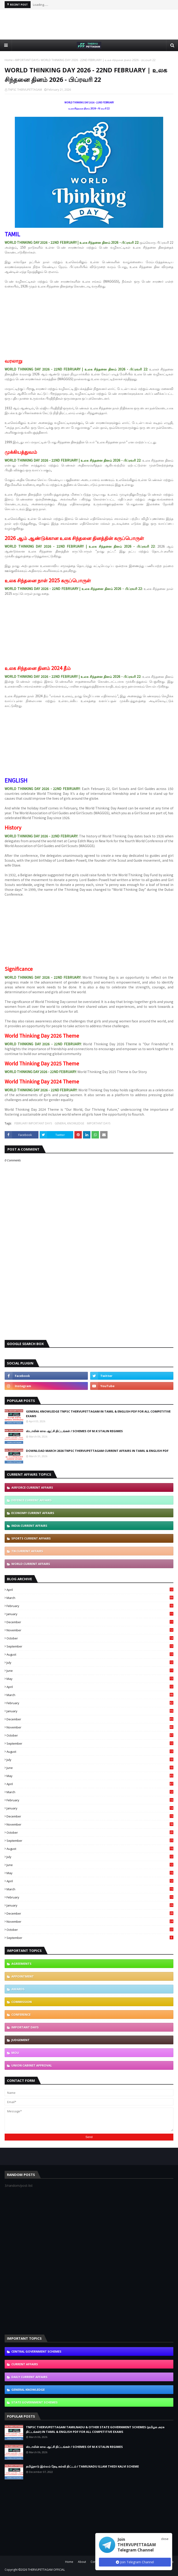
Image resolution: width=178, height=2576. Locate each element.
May (89, 1679)
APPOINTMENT (22, 1976)
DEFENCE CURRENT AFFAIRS (31, 1500)
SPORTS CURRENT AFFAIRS (31, 1538)
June (89, 1671)
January (89, 1614)
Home (9, 60)
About (82, 2562)
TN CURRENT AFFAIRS (27, 1551)
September (89, 1646)
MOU (15, 2053)
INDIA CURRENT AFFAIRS (29, 1526)
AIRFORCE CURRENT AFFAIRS (32, 1487)
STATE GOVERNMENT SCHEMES (34, 2402)
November (89, 1630)
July (89, 1662)
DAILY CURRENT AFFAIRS (29, 2377)
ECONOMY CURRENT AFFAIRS (32, 1513)
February (89, 1606)
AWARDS (18, 1989)
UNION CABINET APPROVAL (31, 2065)
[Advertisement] (89, 24)
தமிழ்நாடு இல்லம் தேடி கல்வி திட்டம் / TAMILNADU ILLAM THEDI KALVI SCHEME (82, 2466)
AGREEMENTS (21, 1964)
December (89, 1622)
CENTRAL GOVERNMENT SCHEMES (36, 2351)
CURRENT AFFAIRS (24, 2364)
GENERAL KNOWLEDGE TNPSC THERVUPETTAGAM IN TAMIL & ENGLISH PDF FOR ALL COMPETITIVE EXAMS (98, 1413)
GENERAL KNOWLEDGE (69, 1123)
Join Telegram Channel (135, 2562)
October (89, 1638)
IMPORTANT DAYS (26, 60)
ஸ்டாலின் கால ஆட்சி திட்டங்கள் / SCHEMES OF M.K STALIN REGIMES (74, 1431)
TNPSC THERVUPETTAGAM (25, 90)
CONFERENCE (21, 2014)
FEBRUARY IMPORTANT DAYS (33, 1123)
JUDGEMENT (20, 2040)
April (89, 1590)
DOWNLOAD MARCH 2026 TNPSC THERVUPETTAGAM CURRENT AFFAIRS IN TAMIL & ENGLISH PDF (97, 1451)
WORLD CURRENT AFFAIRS (30, 1564)
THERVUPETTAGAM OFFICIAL (46, 2570)
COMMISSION (21, 2002)
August (89, 1654)
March (89, 1598)
